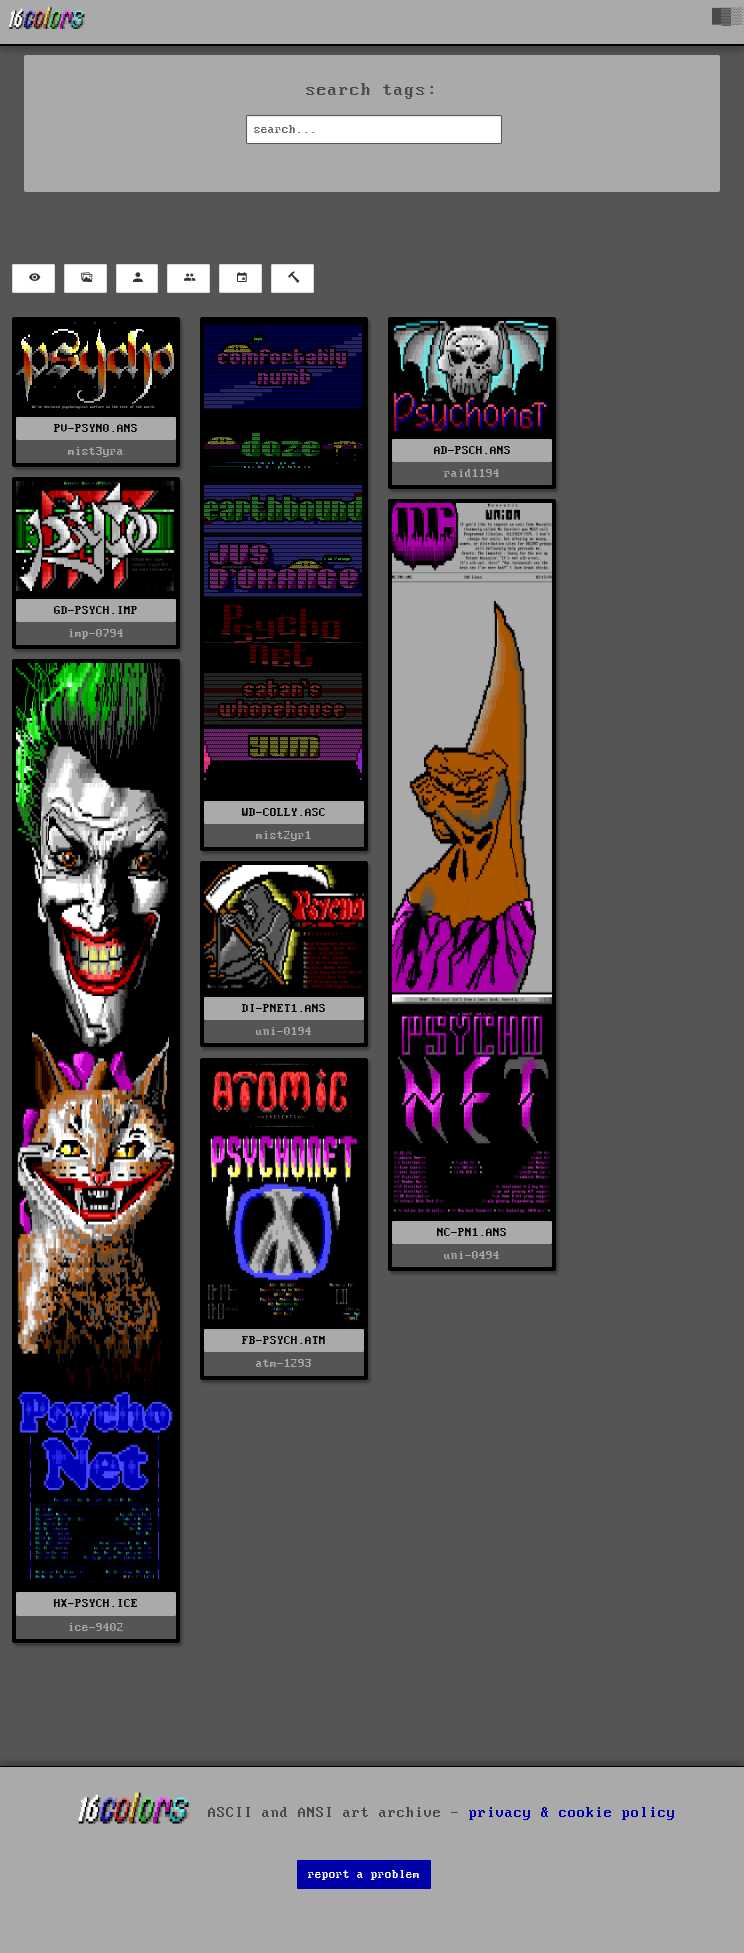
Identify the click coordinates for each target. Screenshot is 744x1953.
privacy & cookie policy (572, 1812)
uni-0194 (284, 1031)
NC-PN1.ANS (472, 1232)
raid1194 (472, 473)
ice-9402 (96, 1627)
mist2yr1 (284, 835)
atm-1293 (284, 1363)
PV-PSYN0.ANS (96, 428)
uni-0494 (472, 1255)
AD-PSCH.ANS (472, 450)
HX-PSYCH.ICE (96, 1603)
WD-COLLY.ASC (284, 812)
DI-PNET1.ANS (284, 1008)
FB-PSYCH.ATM (284, 1340)
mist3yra (96, 451)
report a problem (364, 1874)
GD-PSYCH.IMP (96, 610)
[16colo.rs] (47, 22)
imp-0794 (96, 633)
